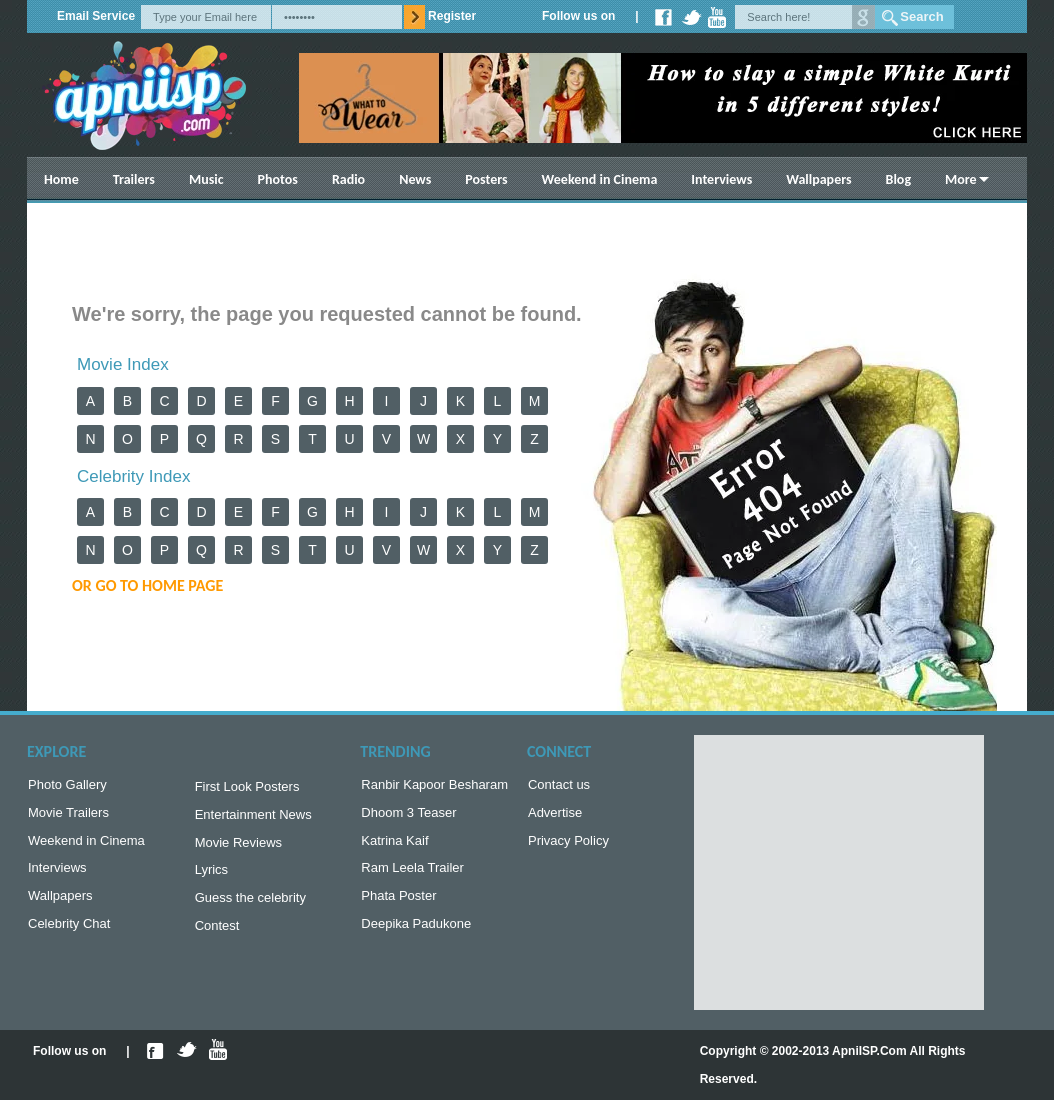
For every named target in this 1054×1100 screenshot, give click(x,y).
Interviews (721, 179)
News (415, 179)
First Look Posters (247, 788)
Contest (217, 937)
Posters (486, 179)
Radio (348, 179)
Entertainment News (253, 818)
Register (452, 16)
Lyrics (211, 877)
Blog (898, 179)
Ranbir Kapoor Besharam (434, 786)
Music (206, 179)
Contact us (559, 786)
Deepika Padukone (416, 935)
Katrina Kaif (394, 846)
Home (61, 179)
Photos (278, 179)
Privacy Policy (568, 846)
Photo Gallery (67, 786)
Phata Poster (398, 905)
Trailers (134, 179)
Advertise (555, 816)
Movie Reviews (238, 848)
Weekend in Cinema (600, 179)
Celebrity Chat (69, 935)
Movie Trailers (68, 816)
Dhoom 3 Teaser (408, 816)
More (961, 179)
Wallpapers (818, 179)
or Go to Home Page (147, 585)
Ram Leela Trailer (412, 875)
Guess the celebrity (250, 907)
